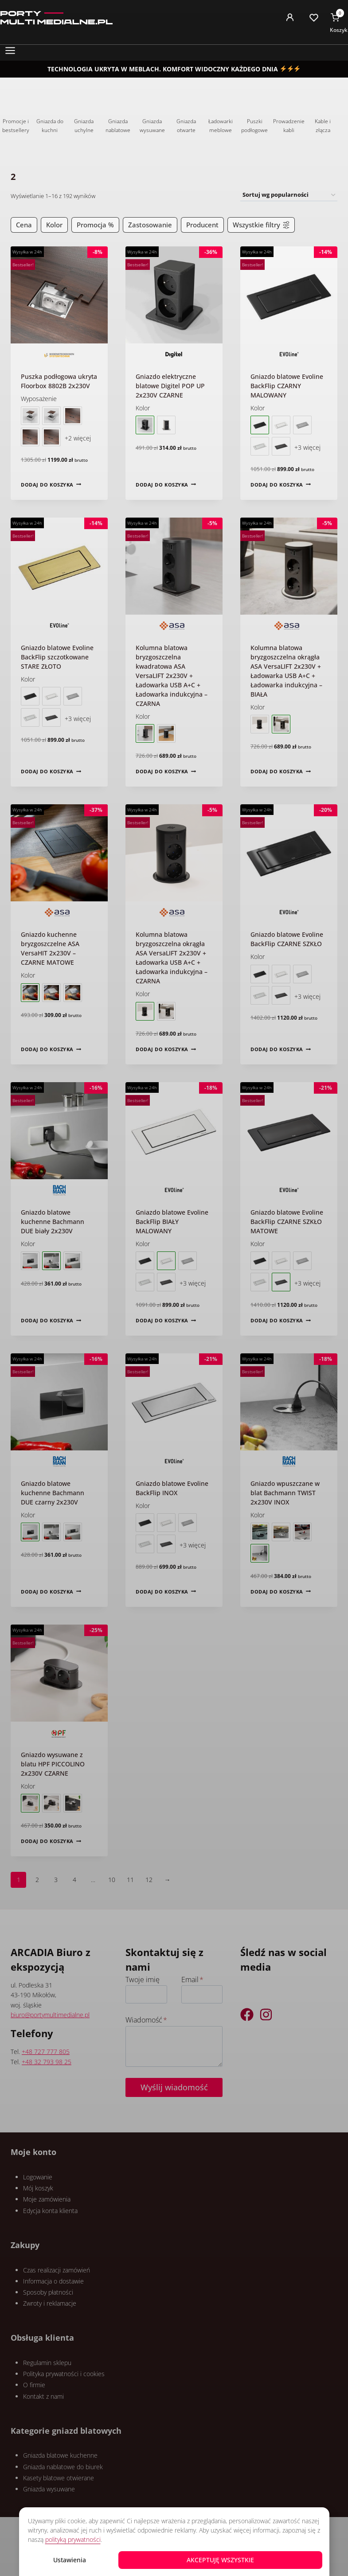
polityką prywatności (73, 2539)
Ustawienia (69, 2560)
